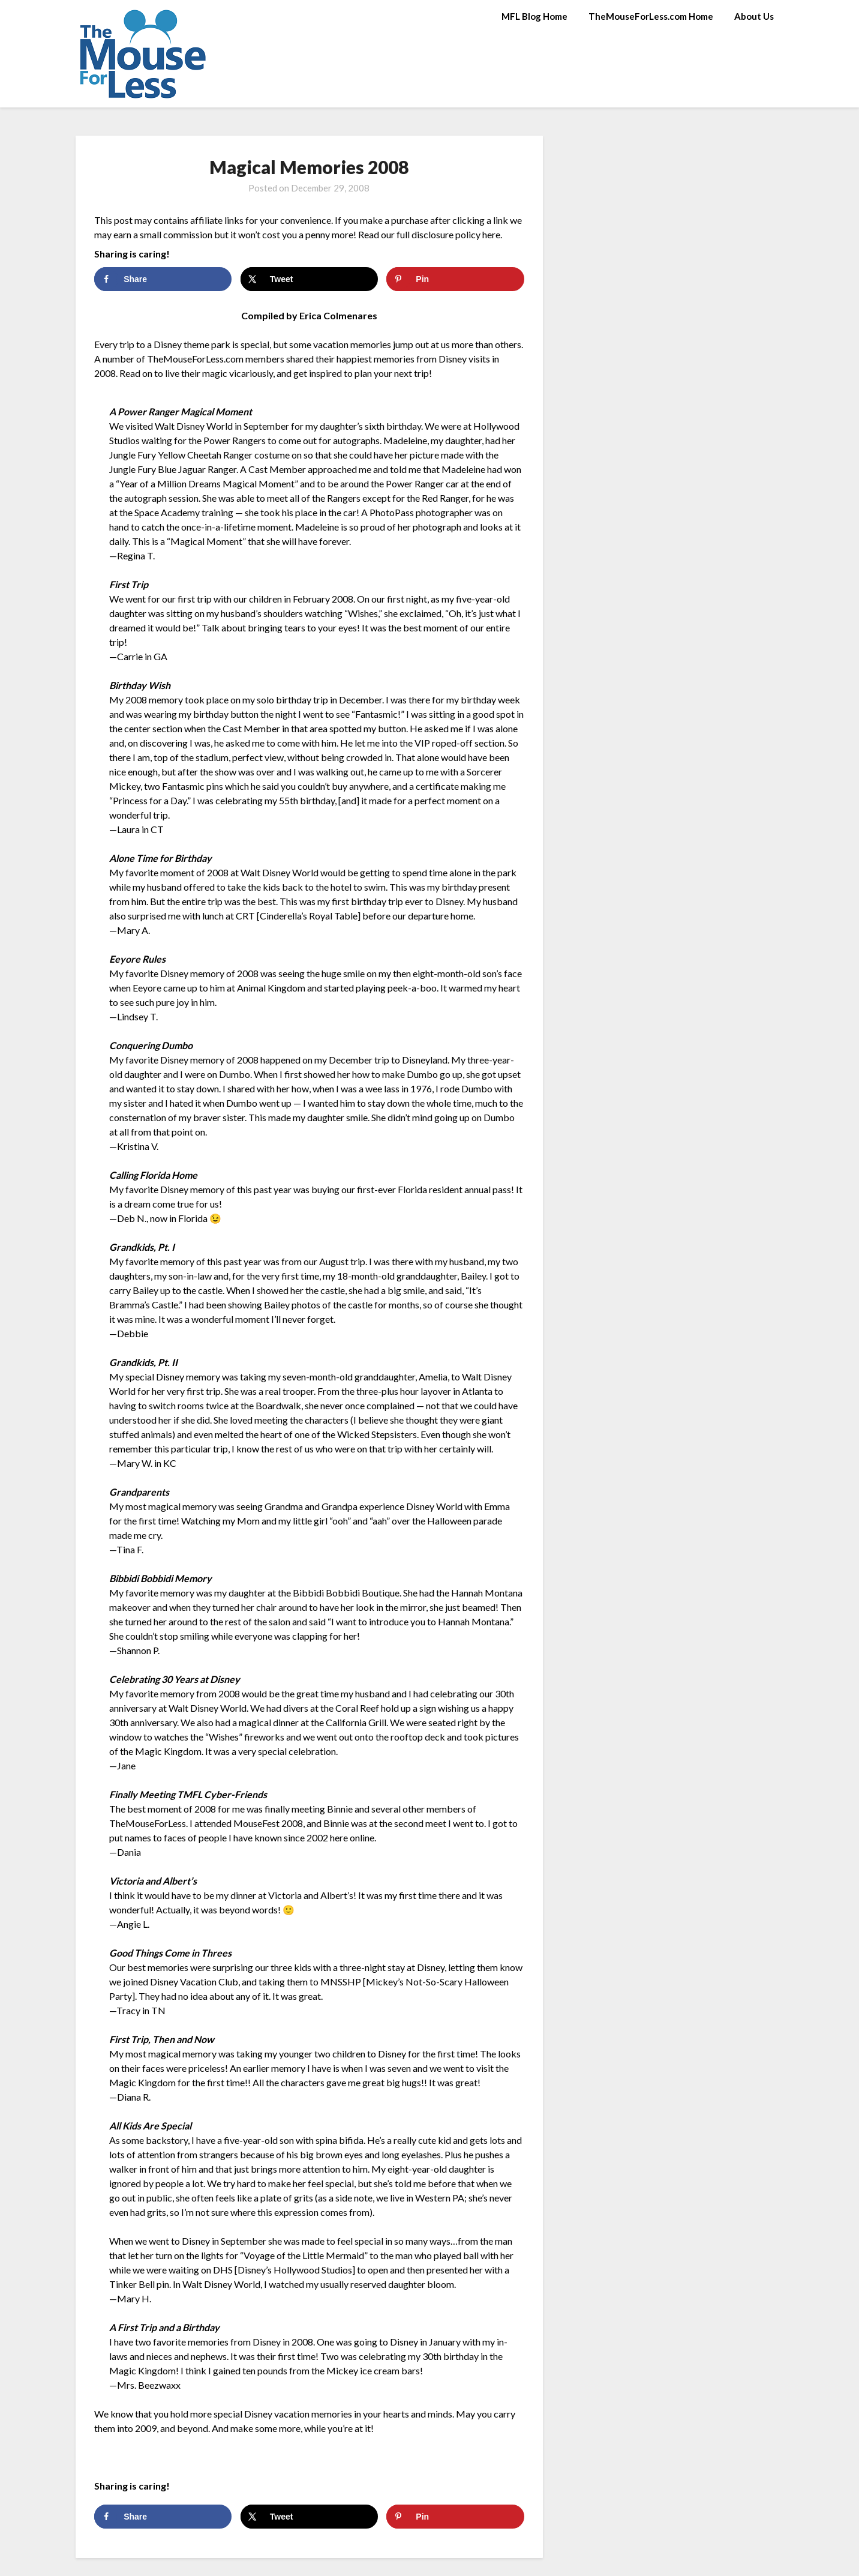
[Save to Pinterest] (455, 279)
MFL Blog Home (534, 16)
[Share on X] (309, 279)
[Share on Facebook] (163, 279)
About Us (754, 16)
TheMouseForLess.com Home (650, 16)
